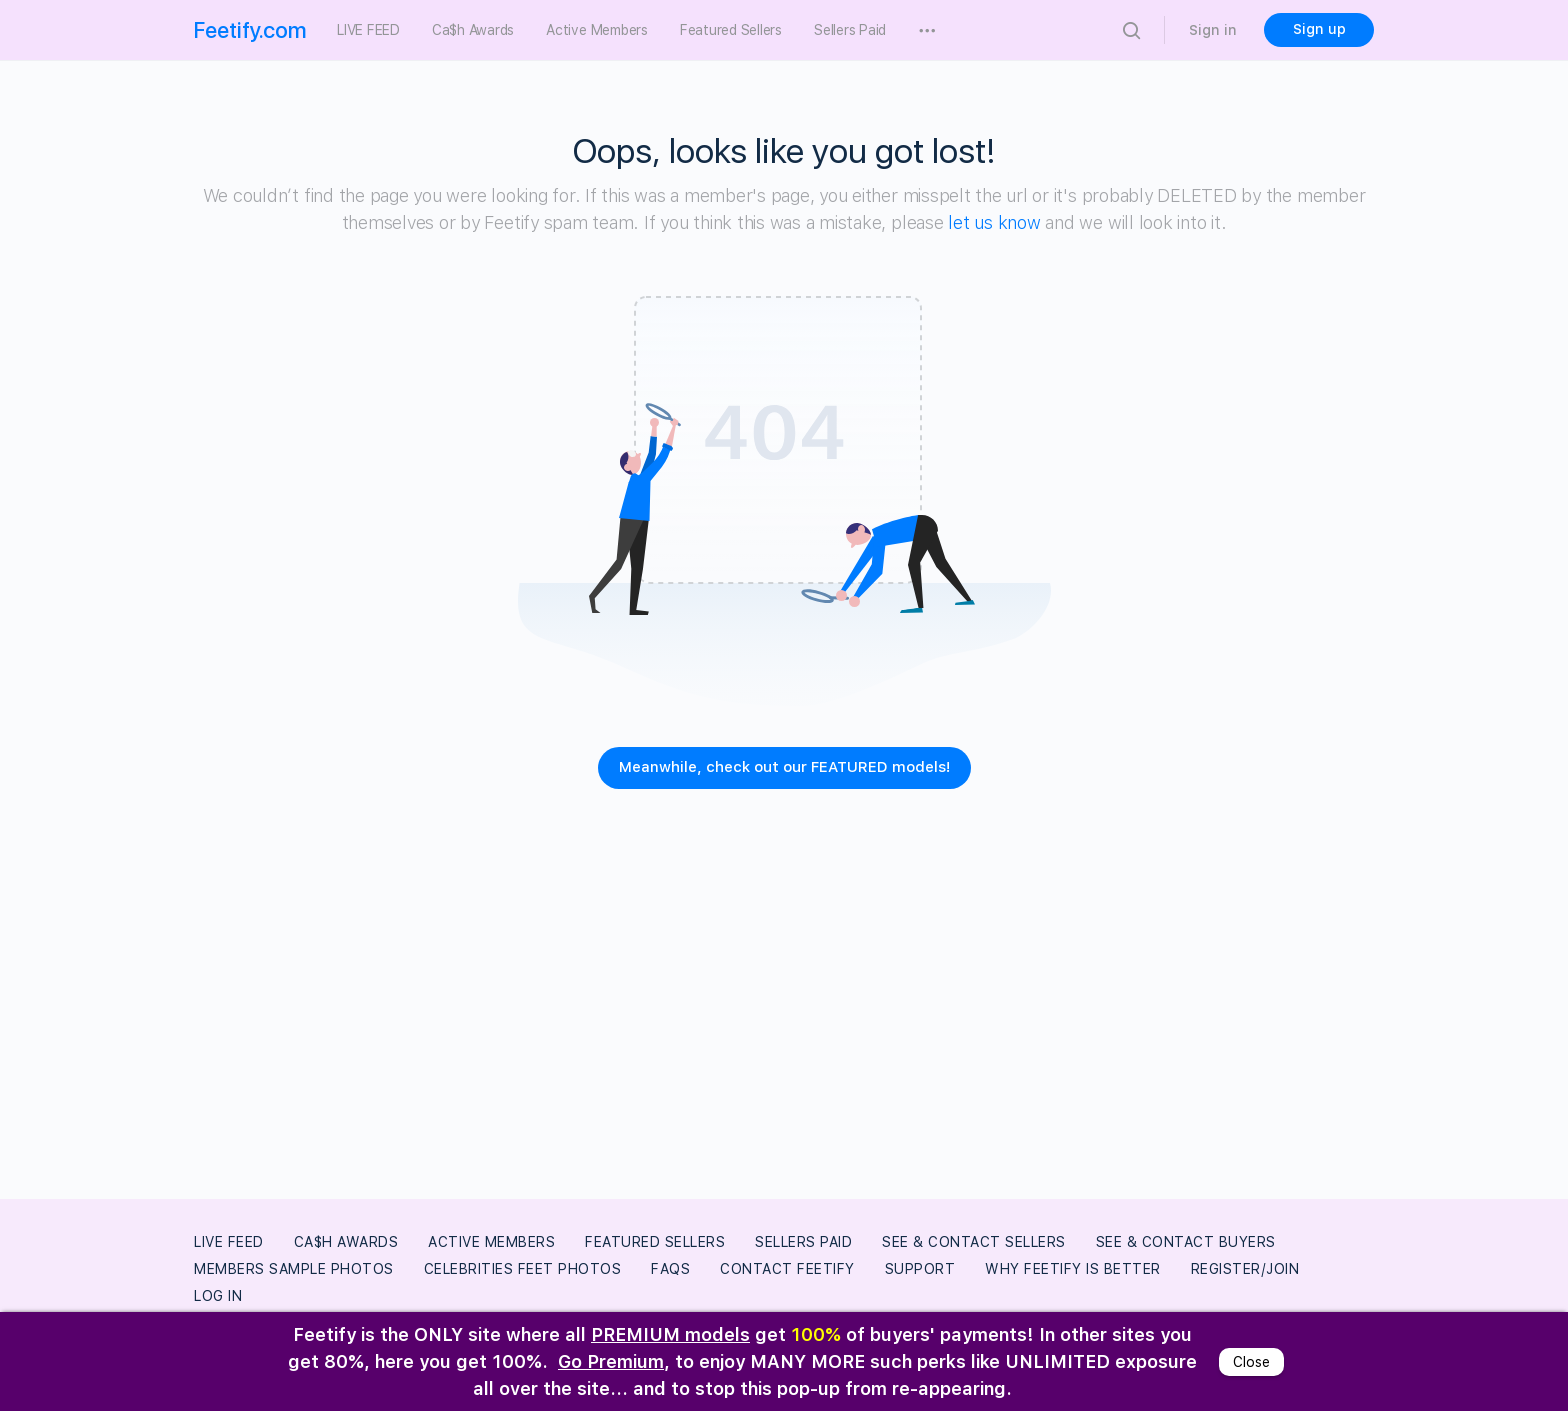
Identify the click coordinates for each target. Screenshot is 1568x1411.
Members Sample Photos (294, 1269)
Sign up (1319, 29)
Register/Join (1245, 1269)
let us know (994, 222)
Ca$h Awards (346, 1242)
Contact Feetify (787, 1269)
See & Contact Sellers (974, 1242)
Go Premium (611, 1361)
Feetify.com (250, 30)
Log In (218, 1296)
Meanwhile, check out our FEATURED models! (784, 767)
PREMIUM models (670, 1334)
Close (1251, 1362)
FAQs (670, 1269)
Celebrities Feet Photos (523, 1269)
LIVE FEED (229, 1242)
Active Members (491, 1242)
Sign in (1213, 30)
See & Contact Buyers (1186, 1242)
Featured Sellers (655, 1242)
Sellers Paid (803, 1242)
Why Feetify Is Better (1073, 1269)
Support (920, 1269)
